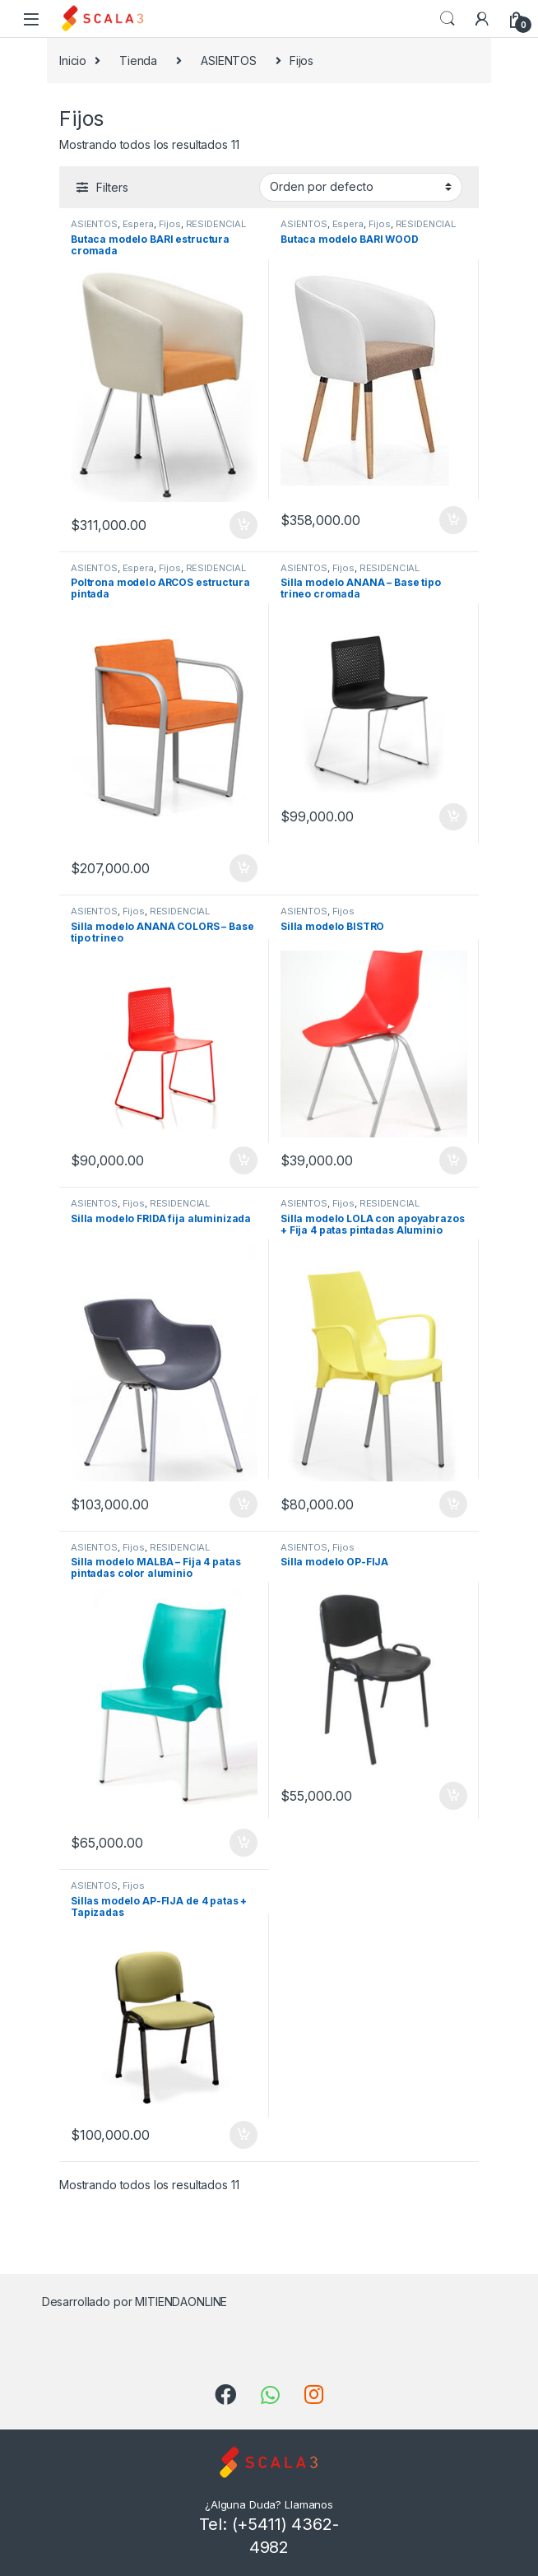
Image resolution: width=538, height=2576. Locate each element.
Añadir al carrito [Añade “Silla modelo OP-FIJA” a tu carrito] (453, 1796)
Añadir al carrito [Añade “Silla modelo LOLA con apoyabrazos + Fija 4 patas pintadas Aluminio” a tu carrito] (453, 1504)
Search (447, 19)
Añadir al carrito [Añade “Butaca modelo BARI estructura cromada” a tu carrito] (243, 525)
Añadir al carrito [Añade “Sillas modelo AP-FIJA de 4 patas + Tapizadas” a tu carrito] (243, 2135)
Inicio (72, 60)
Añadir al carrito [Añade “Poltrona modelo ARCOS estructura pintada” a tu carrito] (243, 868)
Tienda (138, 60)
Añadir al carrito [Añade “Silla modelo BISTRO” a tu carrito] (453, 1160)
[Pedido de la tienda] (360, 187)
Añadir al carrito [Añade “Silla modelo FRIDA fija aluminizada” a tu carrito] (243, 1504)
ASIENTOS (229, 60)
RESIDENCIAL (216, 224)
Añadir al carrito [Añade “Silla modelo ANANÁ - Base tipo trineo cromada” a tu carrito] (453, 817)
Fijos (170, 224)
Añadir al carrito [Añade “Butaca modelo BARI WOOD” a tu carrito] (453, 520)
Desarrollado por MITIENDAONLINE (135, 2302)
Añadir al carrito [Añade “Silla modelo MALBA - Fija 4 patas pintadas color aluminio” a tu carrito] (243, 1843)
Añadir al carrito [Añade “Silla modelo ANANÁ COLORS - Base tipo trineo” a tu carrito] (243, 1160)
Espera (138, 224)
